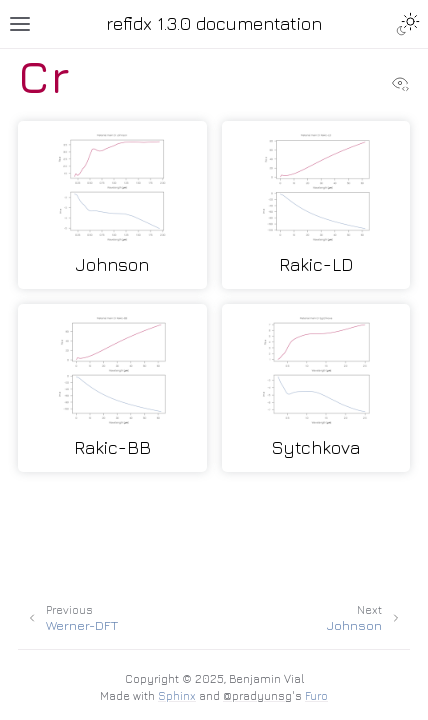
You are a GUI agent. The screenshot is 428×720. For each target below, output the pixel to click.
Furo (316, 695)
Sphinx (177, 695)
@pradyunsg (257, 695)
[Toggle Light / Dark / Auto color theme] (408, 24)
